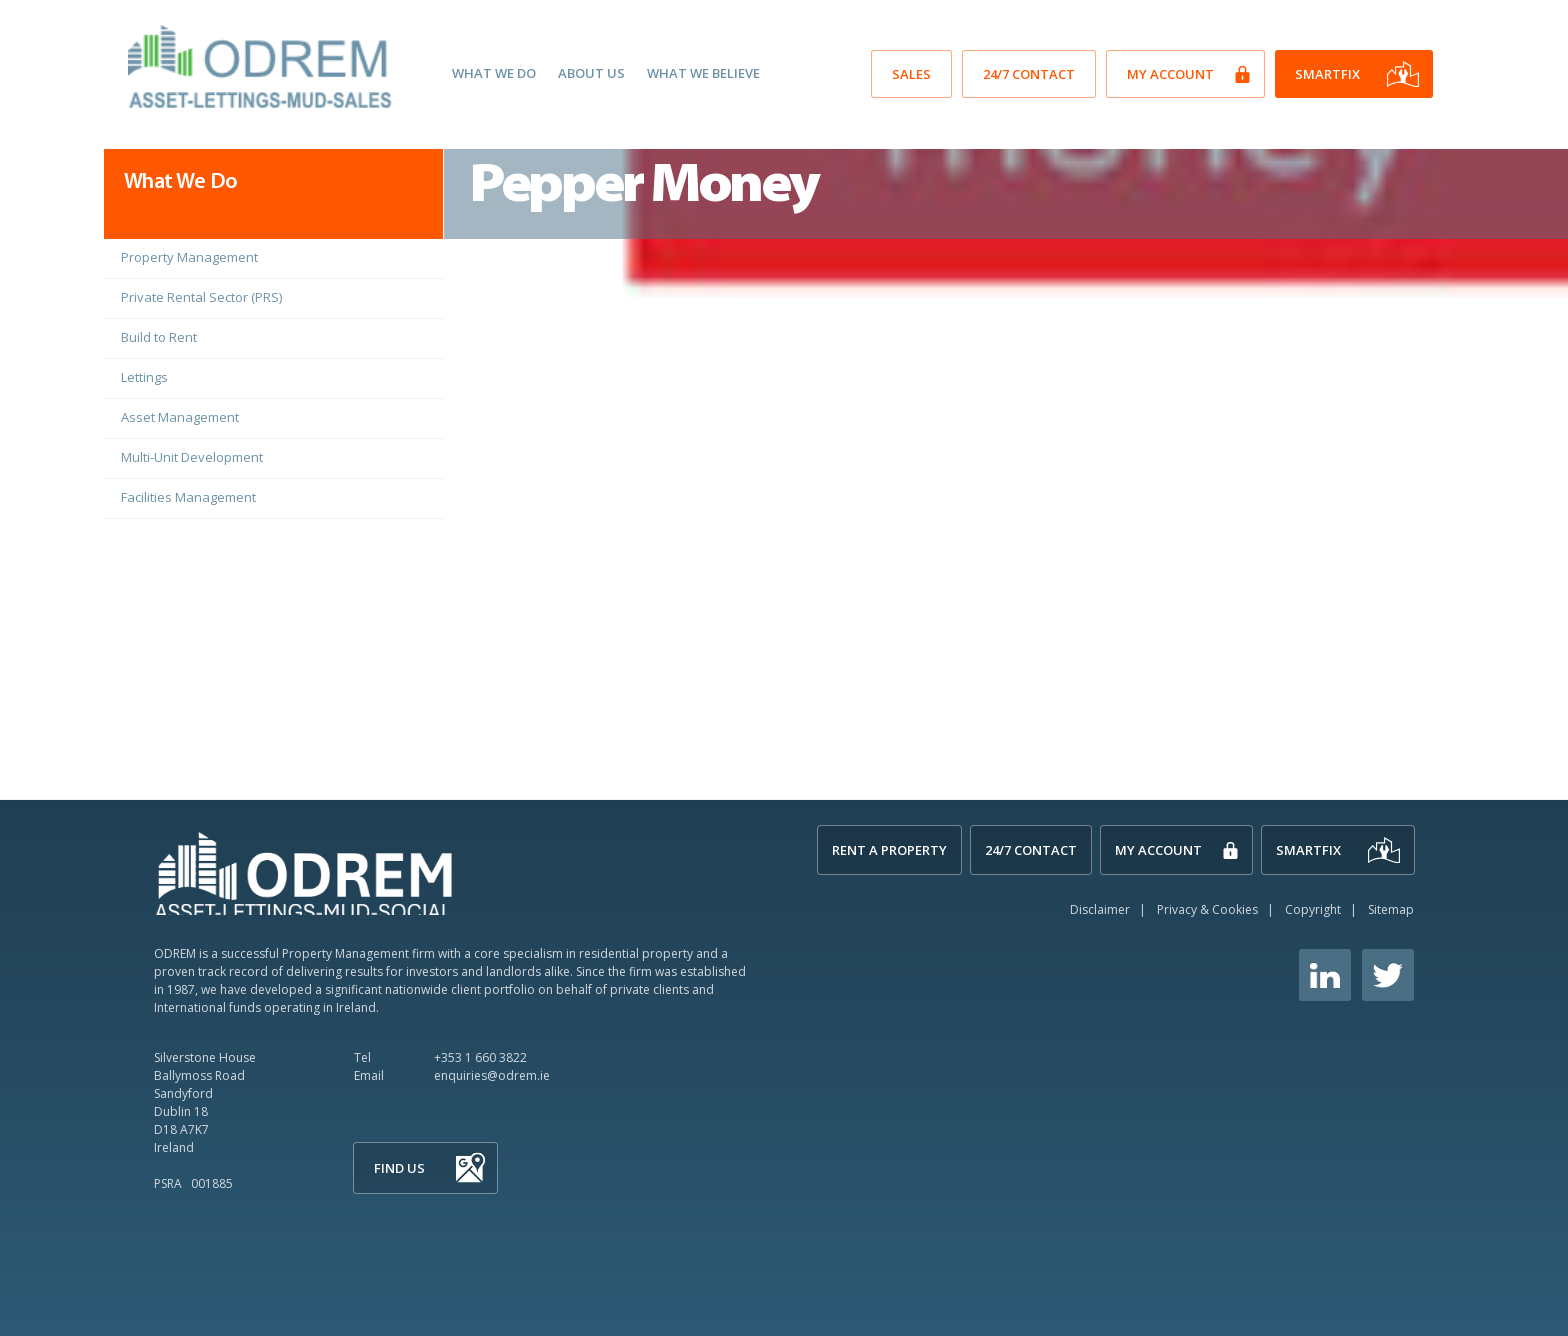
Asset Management (180, 417)
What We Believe (703, 73)
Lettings (144, 377)
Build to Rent (159, 337)
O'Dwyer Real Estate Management (262, 67)
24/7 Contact (1029, 74)
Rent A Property (889, 850)
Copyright (1313, 909)
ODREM (304, 872)
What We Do (494, 73)
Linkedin (1325, 975)
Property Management (189, 257)
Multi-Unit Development (192, 457)
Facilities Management (188, 497)
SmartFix (1327, 74)
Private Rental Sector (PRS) (201, 297)
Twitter (1388, 975)
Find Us (399, 1168)
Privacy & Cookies (1207, 909)
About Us (591, 73)
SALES (911, 74)
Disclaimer (1100, 909)
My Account (1170, 74)
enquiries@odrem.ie (492, 1075)
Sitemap (1391, 909)
